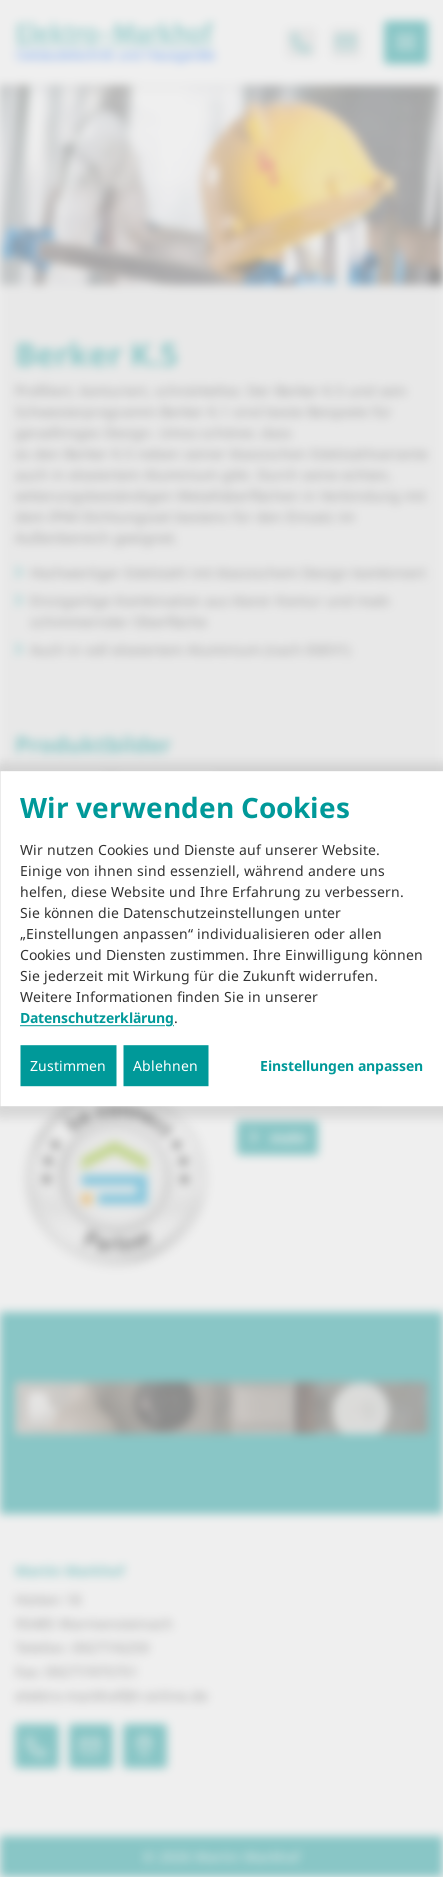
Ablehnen (165, 1065)
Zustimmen (68, 1065)
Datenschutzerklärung (97, 1017)
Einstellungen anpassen (341, 1066)
